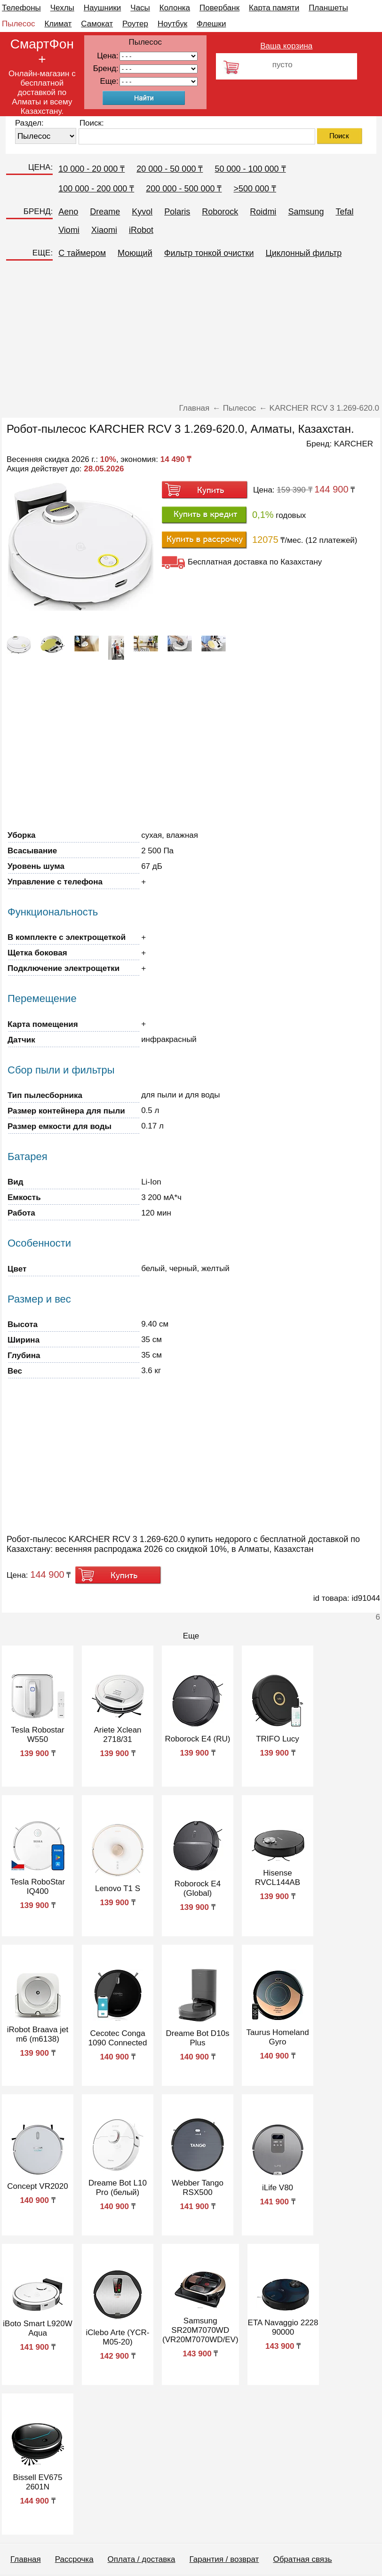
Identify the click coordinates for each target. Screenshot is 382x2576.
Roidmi (263, 211)
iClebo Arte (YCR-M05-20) (117, 2337)
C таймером (82, 253)
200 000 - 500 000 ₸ (184, 188)
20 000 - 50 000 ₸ (169, 169)
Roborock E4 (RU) (198, 1738)
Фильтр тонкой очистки (209, 253)
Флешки (211, 23)
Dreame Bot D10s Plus (197, 2038)
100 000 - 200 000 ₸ (96, 188)
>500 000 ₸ (254, 188)
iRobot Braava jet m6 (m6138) (37, 2034)
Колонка (174, 7)
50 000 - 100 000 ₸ (250, 169)
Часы (140, 7)
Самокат (97, 23)
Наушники (102, 7)
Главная (25, 2559)
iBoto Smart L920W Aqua (37, 2328)
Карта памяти (274, 7)
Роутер (135, 23)
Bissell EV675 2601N (38, 2482)
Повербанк (219, 7)
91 (158, 81)
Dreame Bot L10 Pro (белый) (117, 2187)
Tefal (344, 211)
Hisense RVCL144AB (277, 1877)
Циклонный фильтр (304, 253)
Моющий (135, 253)
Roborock (220, 211)
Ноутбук (172, 23)
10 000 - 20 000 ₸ (91, 169)
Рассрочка (74, 2559)
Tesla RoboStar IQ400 (37, 1886)
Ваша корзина (286, 45)
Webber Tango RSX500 (197, 2187)
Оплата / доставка (141, 2559)
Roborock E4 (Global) (198, 1888)
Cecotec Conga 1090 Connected (117, 2038)
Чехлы (62, 7)
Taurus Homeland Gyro (277, 2037)
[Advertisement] (191, 335)
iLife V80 (277, 2187)
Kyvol (142, 211)
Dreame (105, 211)
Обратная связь (302, 2559)
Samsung (306, 211)
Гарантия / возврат (224, 2559)
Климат (58, 23)
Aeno (68, 211)
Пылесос (18, 23)
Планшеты (328, 7)
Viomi (69, 230)
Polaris (177, 211)
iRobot (141, 230)
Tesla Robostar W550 (37, 1734)
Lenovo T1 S (117, 1888)
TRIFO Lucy (277, 1738)
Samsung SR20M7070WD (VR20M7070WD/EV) (200, 2330)
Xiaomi (104, 230)
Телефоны (21, 7)
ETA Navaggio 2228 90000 (283, 2327)
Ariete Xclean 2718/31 (117, 1734)
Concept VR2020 (37, 2186)
